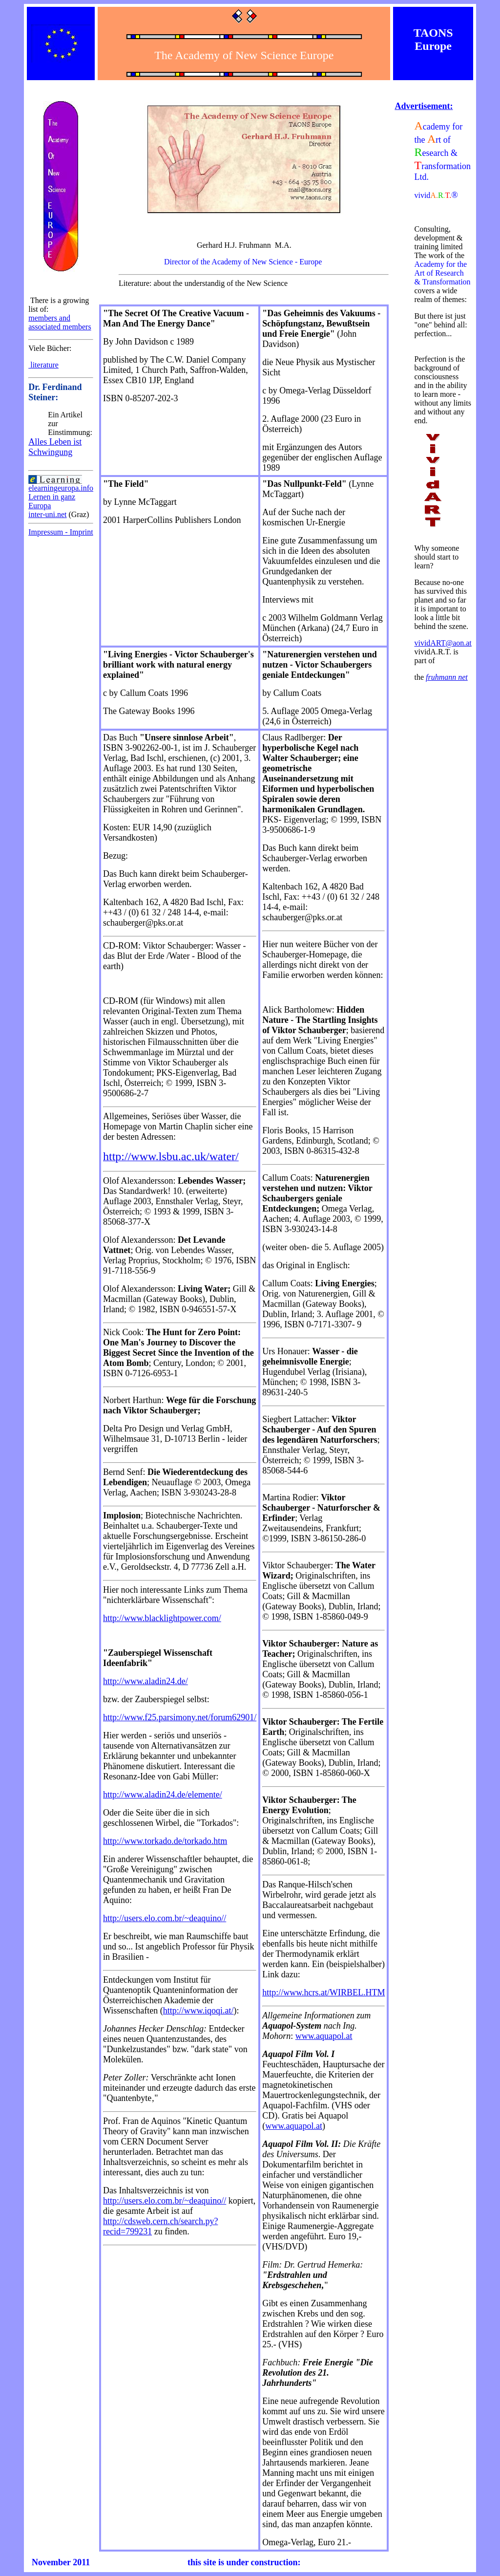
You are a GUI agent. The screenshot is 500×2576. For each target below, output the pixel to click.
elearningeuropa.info (60, 488)
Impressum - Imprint (60, 532)
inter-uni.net (47, 514)
